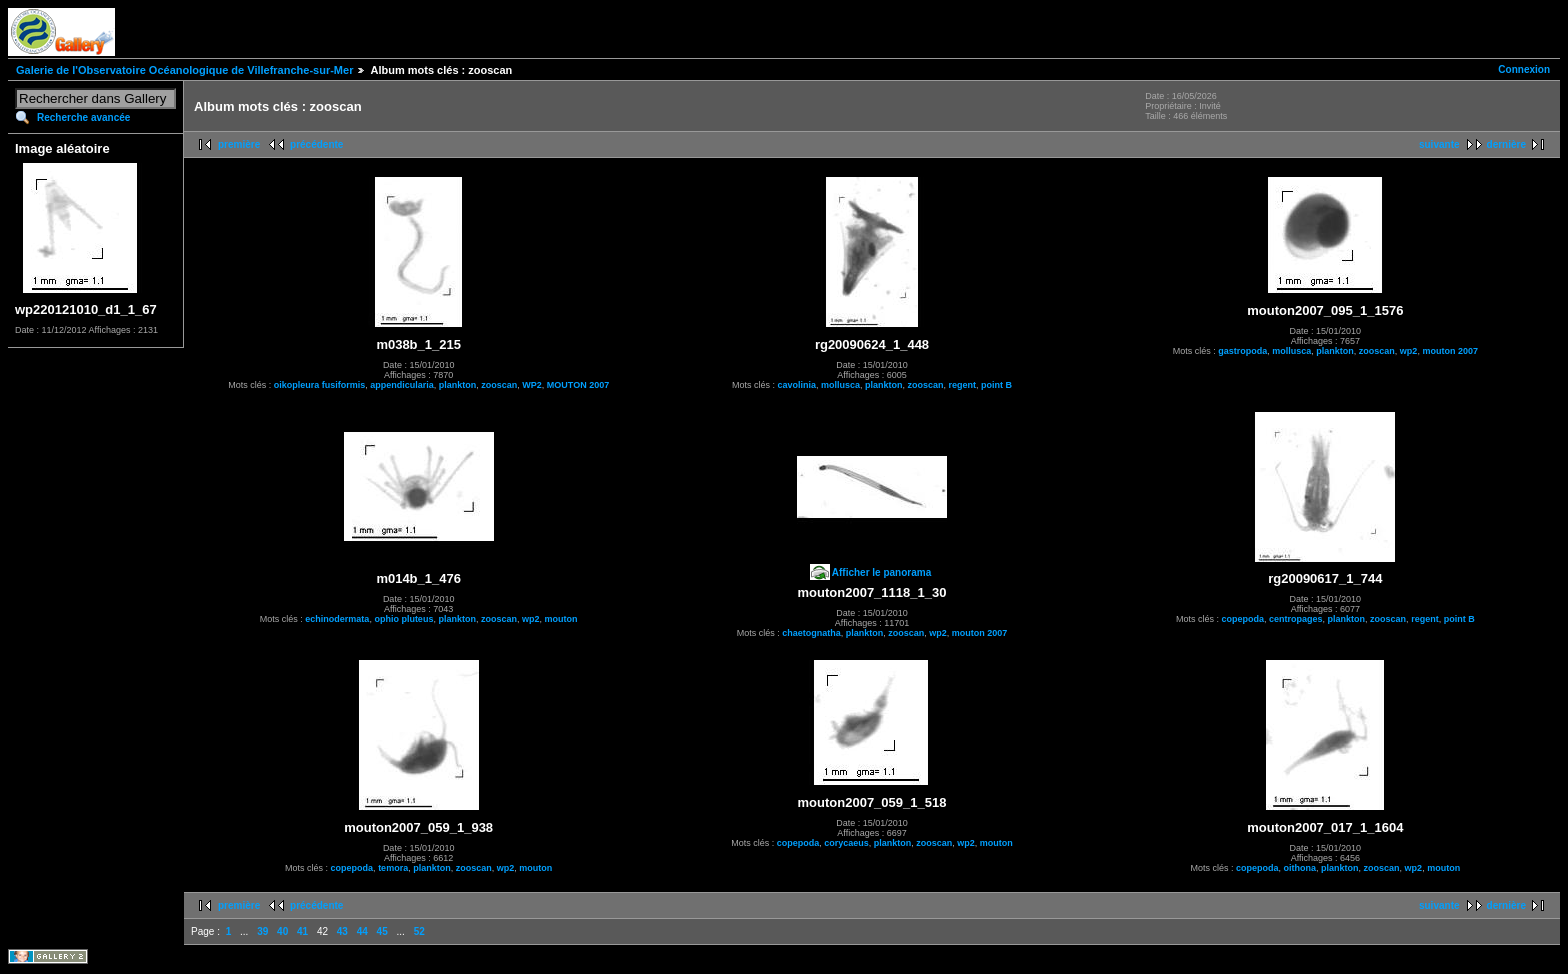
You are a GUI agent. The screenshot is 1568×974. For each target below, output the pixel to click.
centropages (1296, 619)
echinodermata (337, 619)
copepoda (1243, 619)
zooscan (499, 385)
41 (302, 931)
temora (393, 868)
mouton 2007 (1450, 351)
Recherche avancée (83, 117)
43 (342, 931)
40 (282, 931)
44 (362, 931)
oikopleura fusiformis (320, 385)
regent (963, 385)
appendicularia (402, 385)
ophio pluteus (403, 619)
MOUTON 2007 (578, 385)
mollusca (840, 385)
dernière (1506, 144)
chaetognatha (811, 633)
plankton (458, 385)
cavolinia (796, 385)
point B (996, 385)
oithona (1300, 868)
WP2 (532, 385)
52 (419, 931)
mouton (560, 619)
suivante (1439, 144)
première (239, 144)
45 (382, 931)
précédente (316, 144)
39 (262, 931)
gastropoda (1242, 351)
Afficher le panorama (881, 572)
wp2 (1409, 351)
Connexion (1524, 69)
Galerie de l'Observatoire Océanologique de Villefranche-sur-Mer (184, 70)
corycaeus (846, 843)
